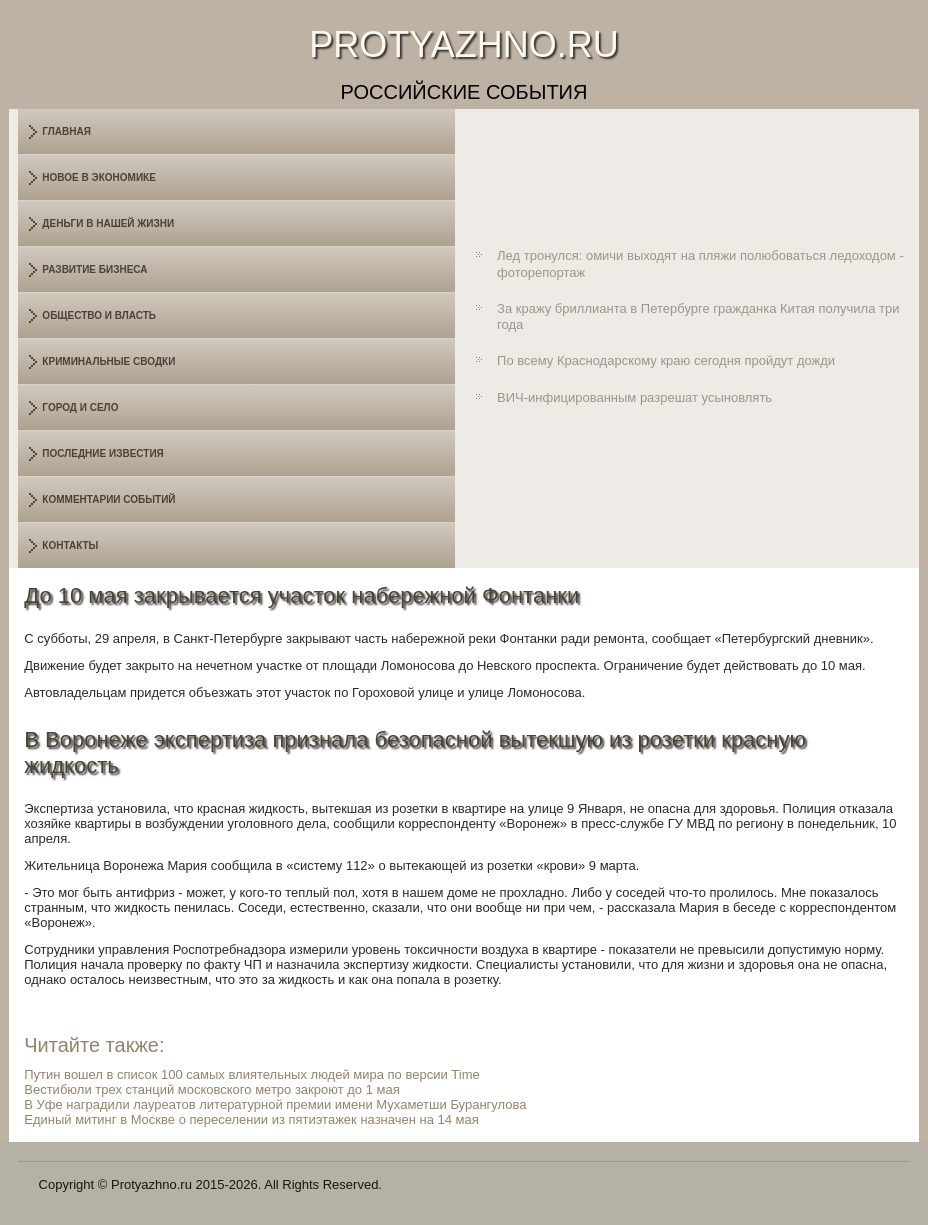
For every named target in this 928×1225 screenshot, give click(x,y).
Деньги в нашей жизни (108, 223)
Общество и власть (99, 315)
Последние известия (102, 453)
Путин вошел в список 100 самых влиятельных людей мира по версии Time (251, 1074)
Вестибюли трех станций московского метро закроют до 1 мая (211, 1089)
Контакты (70, 545)
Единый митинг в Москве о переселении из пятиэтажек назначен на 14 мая (251, 1119)
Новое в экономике (99, 177)
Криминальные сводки (108, 361)
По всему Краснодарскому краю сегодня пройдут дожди (666, 360)
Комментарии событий (108, 499)
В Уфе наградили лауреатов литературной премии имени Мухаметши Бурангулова (275, 1104)
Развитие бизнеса (94, 269)
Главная (66, 131)
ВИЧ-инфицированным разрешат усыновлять (634, 397)
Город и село (80, 407)
